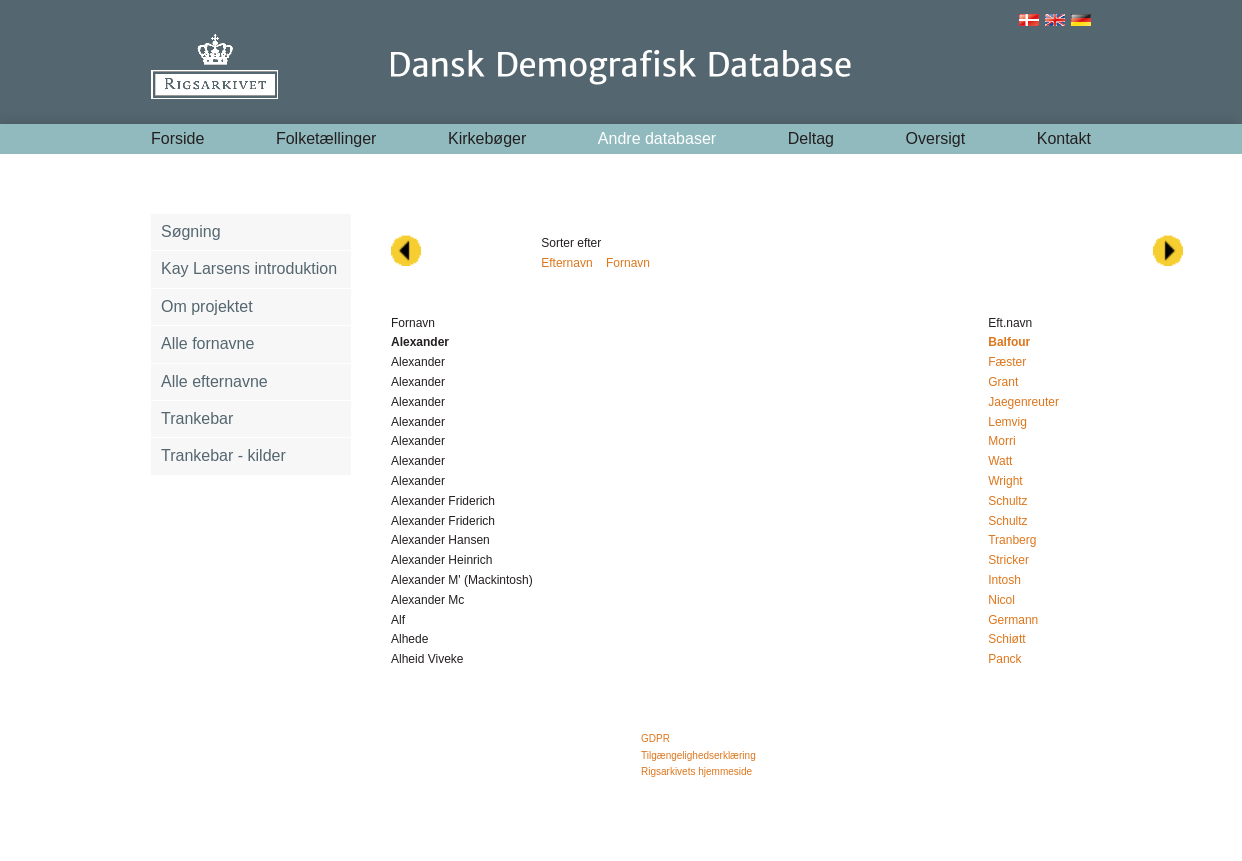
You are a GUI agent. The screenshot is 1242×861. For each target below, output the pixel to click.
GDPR (655, 738)
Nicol (1001, 600)
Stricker (1008, 560)
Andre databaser (657, 138)
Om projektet (207, 306)
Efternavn (566, 263)
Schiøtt (1006, 639)
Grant (1003, 382)
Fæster (1007, 362)
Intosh (1004, 580)
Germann (1013, 620)
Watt (1000, 461)
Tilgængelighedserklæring (698, 755)
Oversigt (936, 138)
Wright (1005, 481)
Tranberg (1012, 540)
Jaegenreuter (1023, 402)
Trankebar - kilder (223, 455)
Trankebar (197, 418)
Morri (1001, 441)
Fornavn (628, 263)
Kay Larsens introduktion (249, 268)
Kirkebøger (487, 138)
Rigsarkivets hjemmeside (696, 771)
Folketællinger (326, 138)
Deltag (811, 138)
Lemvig (1007, 422)
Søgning (191, 231)
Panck (1004, 659)
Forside (177, 138)
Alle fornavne (207, 343)
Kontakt (1064, 138)
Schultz (1007, 501)
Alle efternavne (214, 381)
